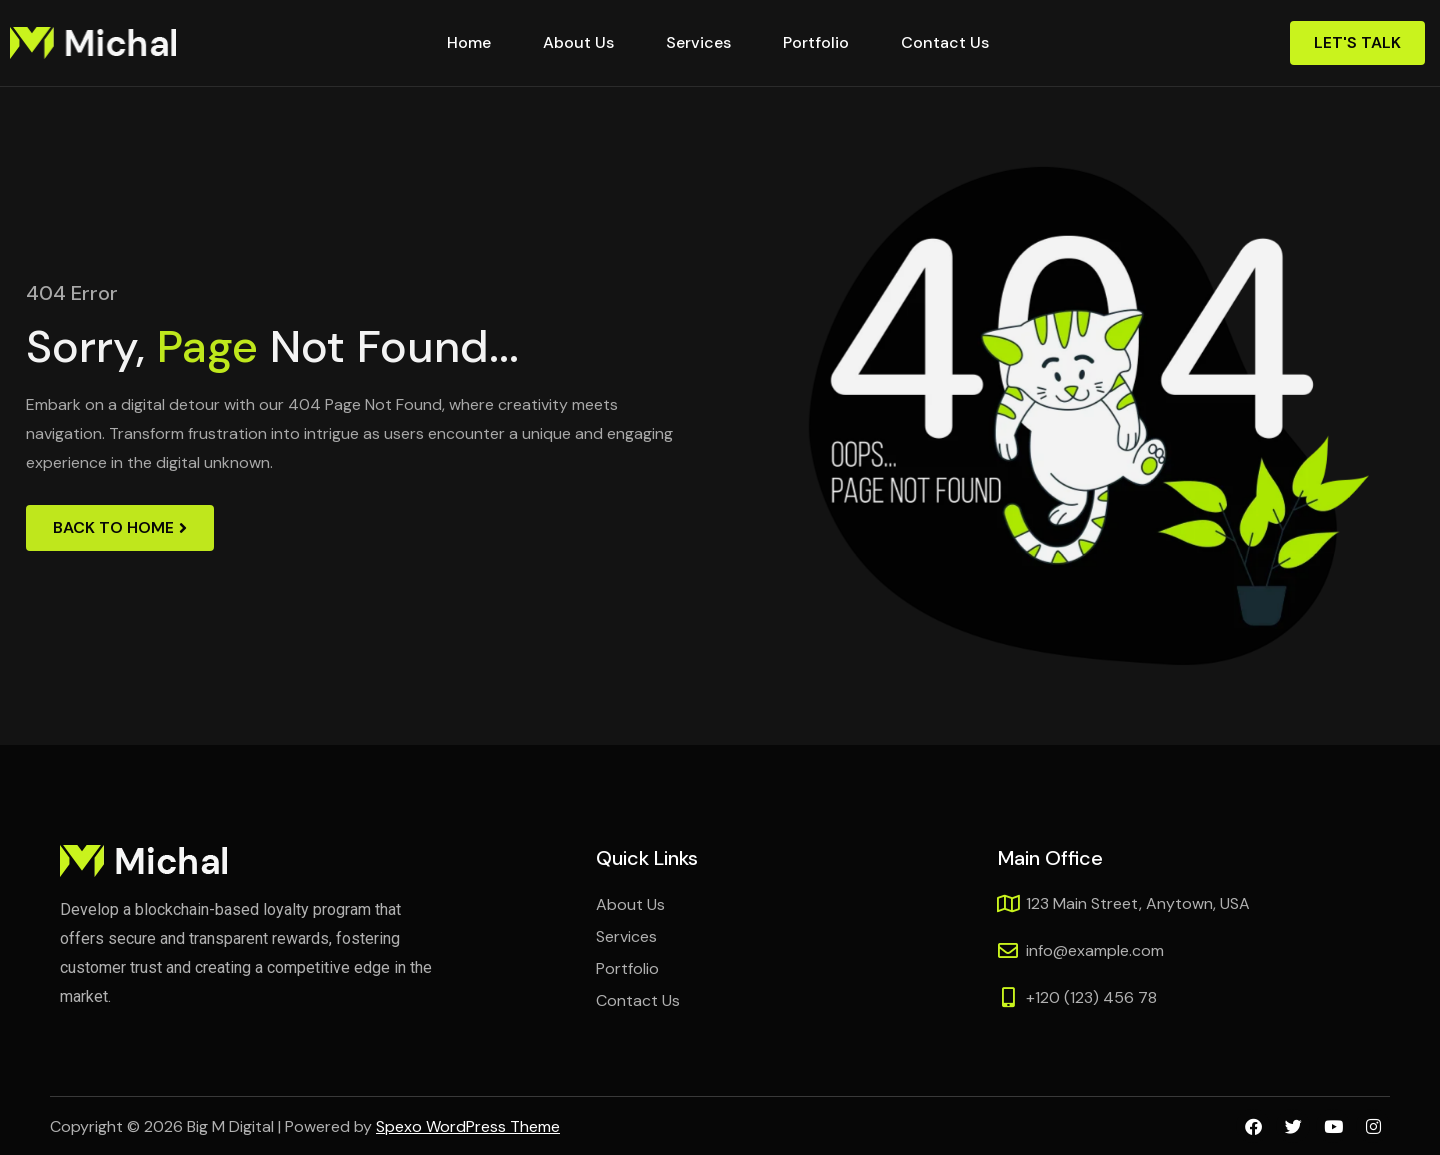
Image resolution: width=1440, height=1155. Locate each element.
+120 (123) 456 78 (1091, 997)
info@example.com (1095, 950)
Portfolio (816, 42)
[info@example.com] (1008, 951)
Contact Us (945, 42)
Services (698, 42)
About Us (578, 42)
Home (469, 42)
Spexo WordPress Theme (468, 1126)
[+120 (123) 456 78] (1008, 998)
